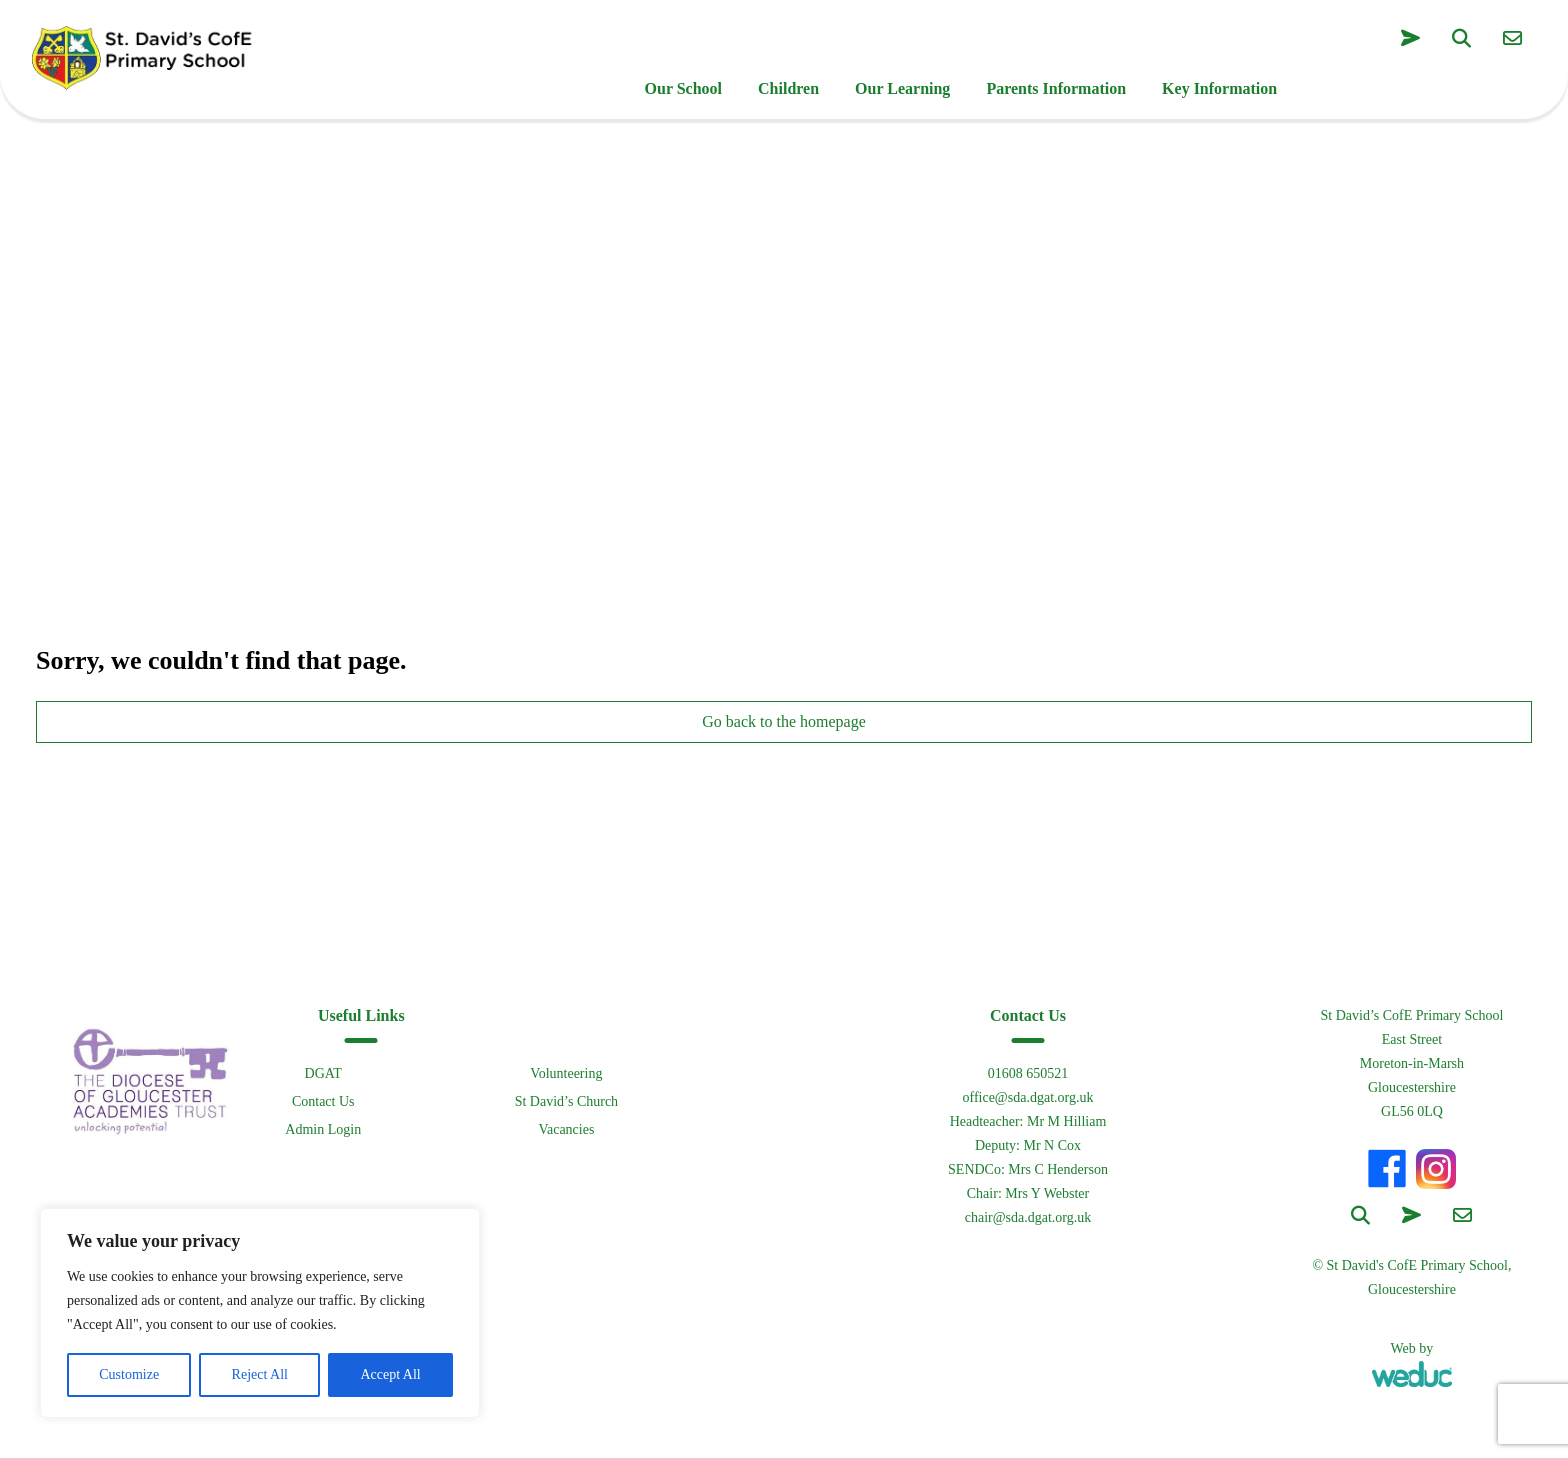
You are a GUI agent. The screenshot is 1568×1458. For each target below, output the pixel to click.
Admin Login (323, 1129)
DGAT (323, 1073)
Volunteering (566, 1073)
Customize (129, 1374)
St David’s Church (566, 1101)
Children (788, 88)
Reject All (260, 1374)
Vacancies (566, 1129)
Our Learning (902, 88)
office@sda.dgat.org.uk (1027, 1097)
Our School (684, 88)
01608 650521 (1028, 1073)
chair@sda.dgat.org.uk (1028, 1217)
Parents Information (1056, 88)
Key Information (1219, 88)
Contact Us (323, 1101)
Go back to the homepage (784, 721)
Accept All (390, 1374)
